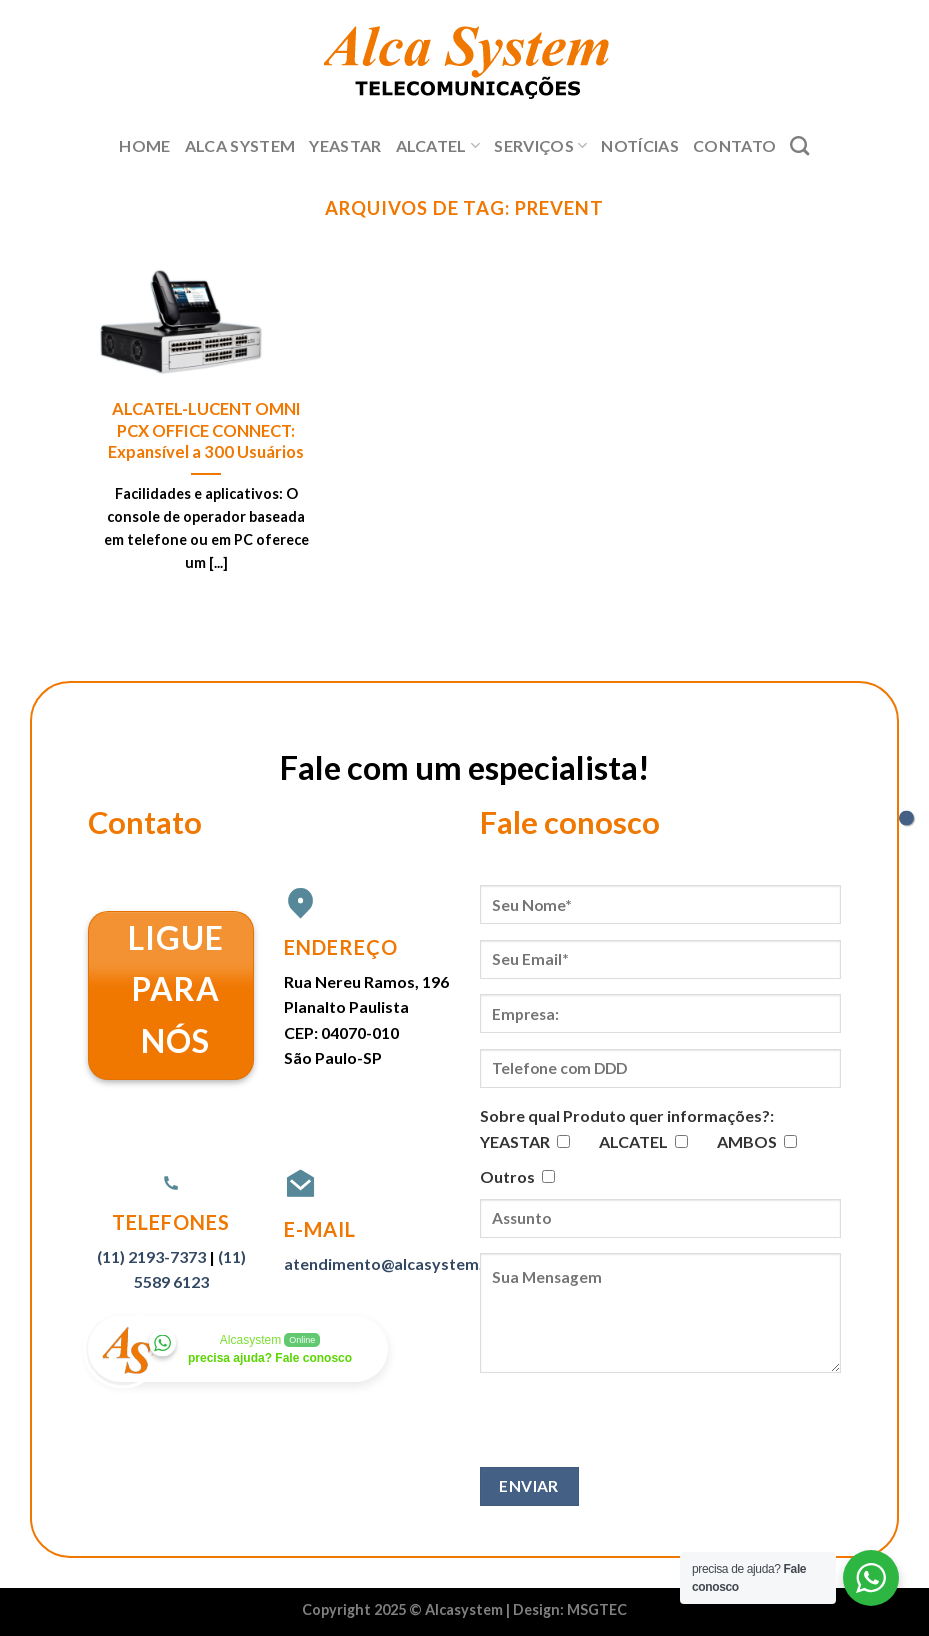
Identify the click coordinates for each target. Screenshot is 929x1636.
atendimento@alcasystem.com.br (410, 1263)
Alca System (240, 145)
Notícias (640, 145)
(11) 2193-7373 (151, 1256)
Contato (734, 145)
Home (144, 145)
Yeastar (345, 145)
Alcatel (438, 146)
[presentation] (632, 1428)
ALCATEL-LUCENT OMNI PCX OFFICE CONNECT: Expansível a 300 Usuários (206, 430)
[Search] (799, 145)
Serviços (540, 146)
